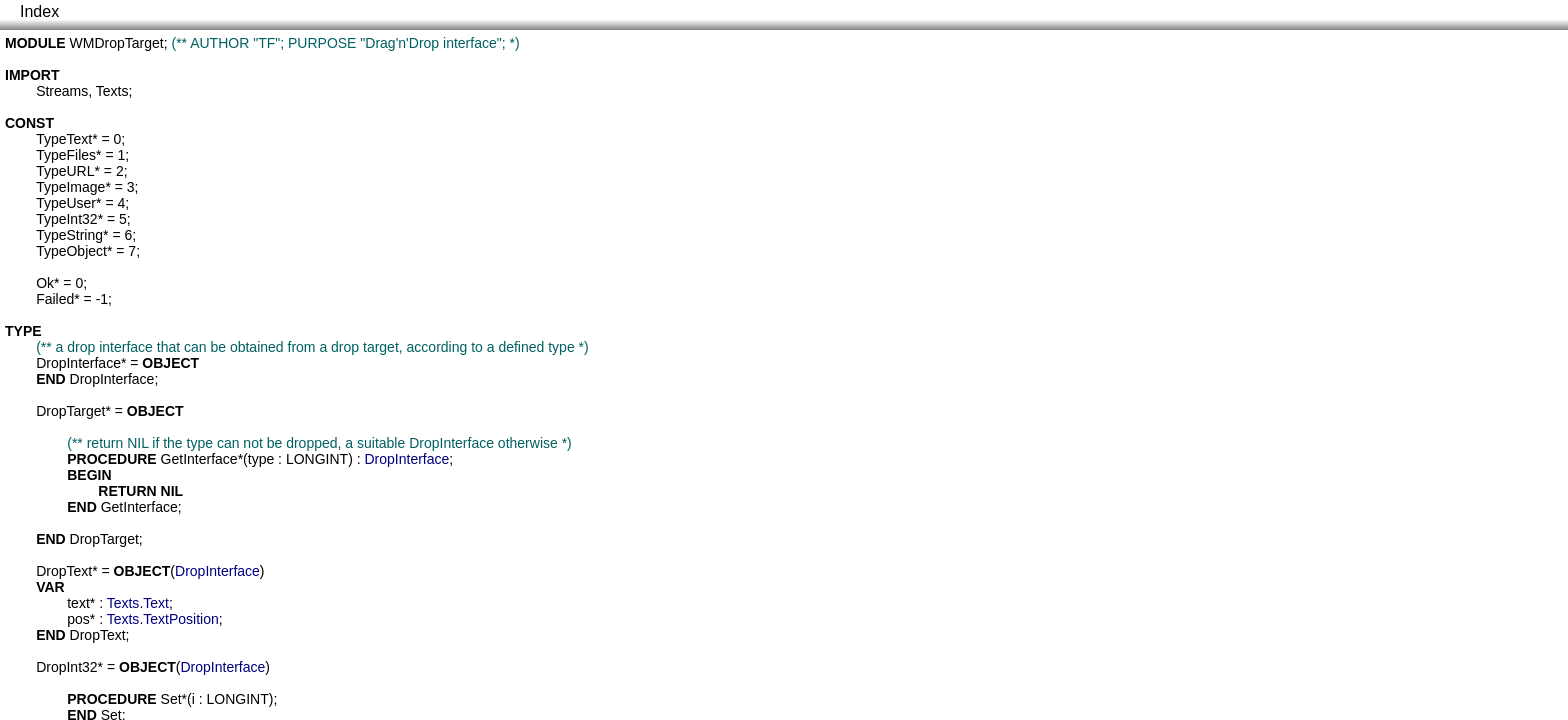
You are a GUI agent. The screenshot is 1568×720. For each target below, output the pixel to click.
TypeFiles (66, 155)
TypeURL (65, 171)
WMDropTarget (117, 43)
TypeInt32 (67, 219)
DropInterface (78, 363)
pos (78, 619)
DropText (64, 571)
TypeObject (71, 251)
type (261, 459)
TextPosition (180, 619)
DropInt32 (66, 667)
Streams (62, 91)
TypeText (64, 139)
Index (39, 11)
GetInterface (199, 459)
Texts (112, 91)
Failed (55, 299)
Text (156, 603)
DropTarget (70, 411)
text (78, 603)
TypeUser (66, 203)
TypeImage (70, 187)
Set (171, 699)
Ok (45, 283)
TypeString (69, 235)
